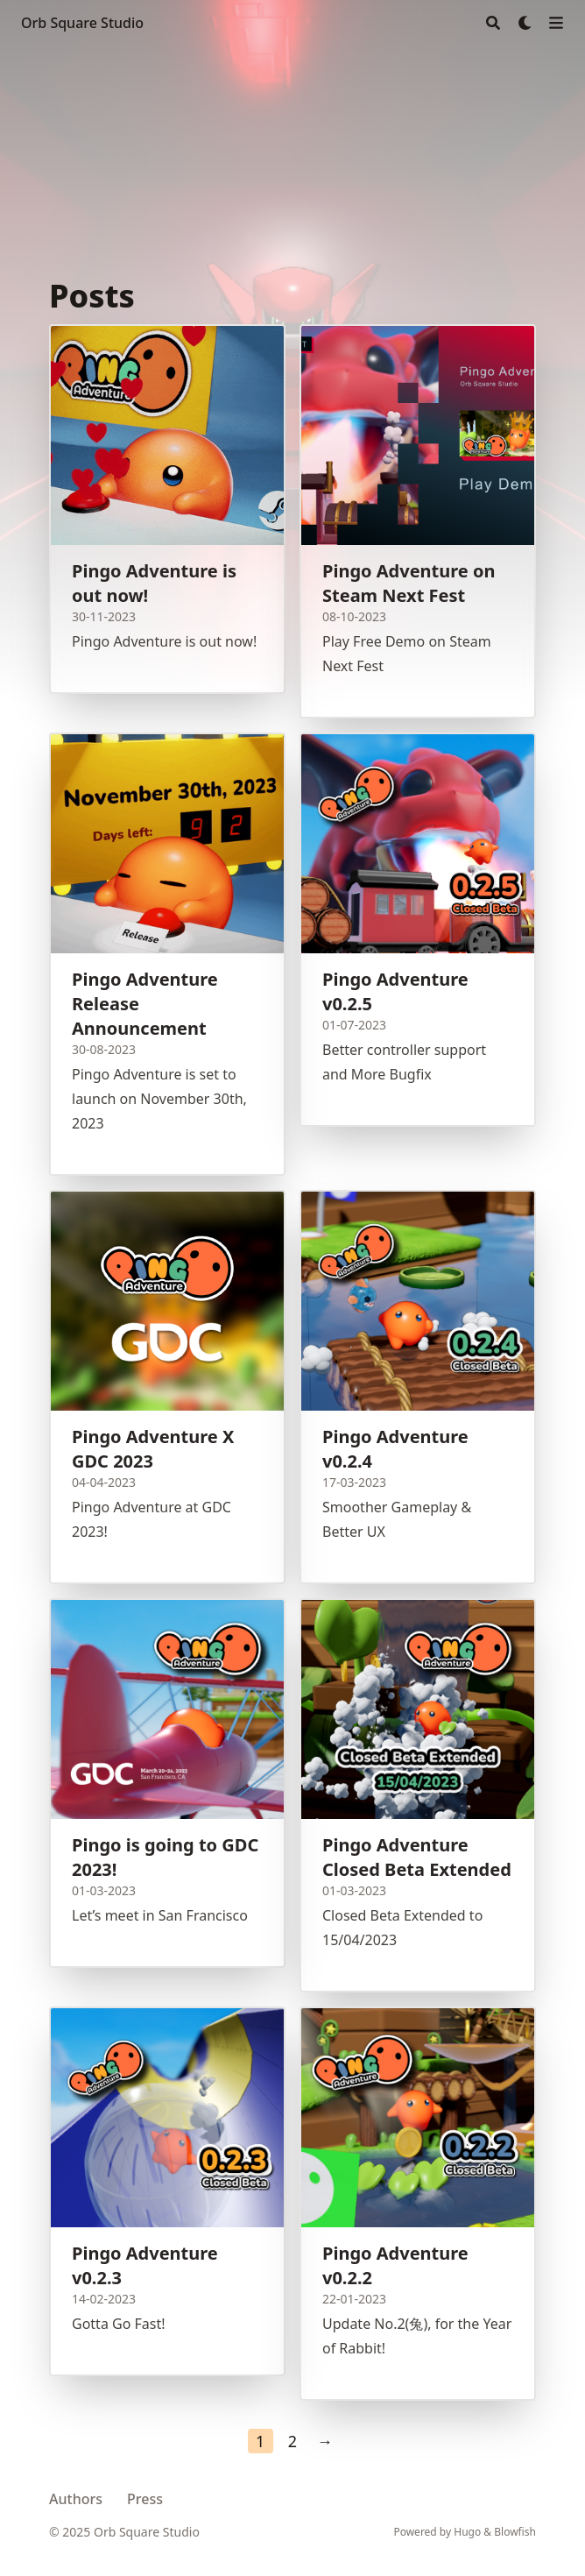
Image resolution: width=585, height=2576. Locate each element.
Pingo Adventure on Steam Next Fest (408, 583)
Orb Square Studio (82, 22)
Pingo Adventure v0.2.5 (395, 991)
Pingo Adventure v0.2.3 (145, 2265)
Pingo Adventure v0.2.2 (395, 2265)
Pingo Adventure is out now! (154, 583)
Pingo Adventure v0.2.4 (395, 1449)
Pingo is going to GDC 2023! (165, 1857)
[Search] (493, 23)
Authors (75, 2499)
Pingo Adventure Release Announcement (145, 1003)
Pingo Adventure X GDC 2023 (153, 1449)
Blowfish (515, 2531)
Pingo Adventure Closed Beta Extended (416, 1857)
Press (145, 2499)
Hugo (467, 2531)
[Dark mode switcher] (525, 23)
